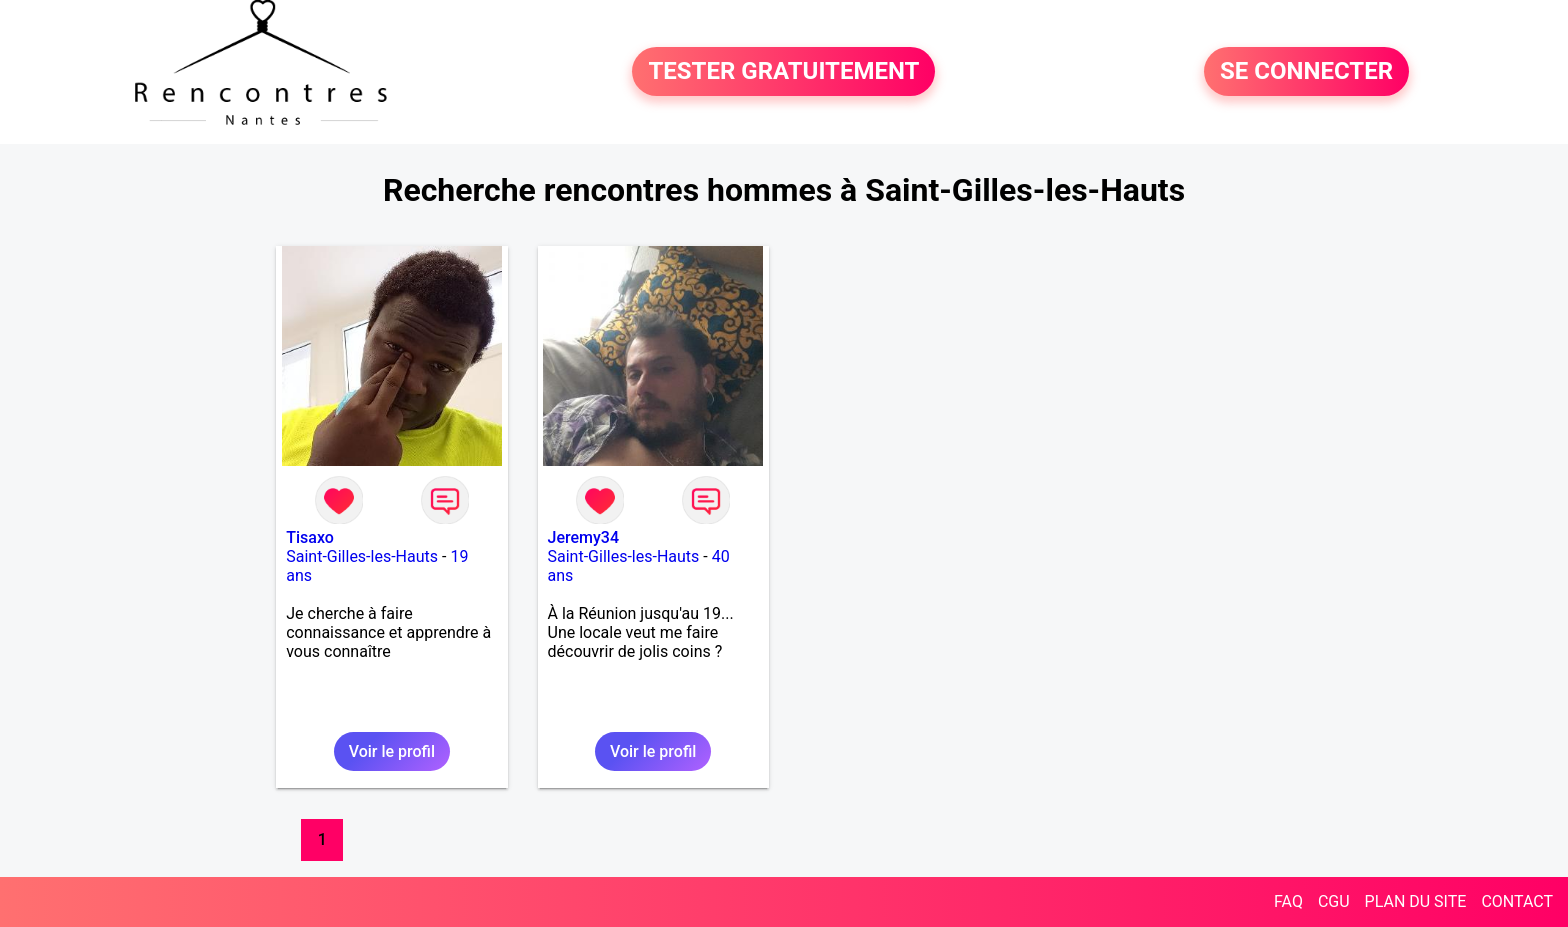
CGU (1334, 901)
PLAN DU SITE (1416, 901)
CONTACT (1517, 901)
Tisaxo (310, 537)
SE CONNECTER (1306, 72)
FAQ (1288, 901)
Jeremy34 (584, 537)
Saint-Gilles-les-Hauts (362, 556)
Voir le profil (392, 751)
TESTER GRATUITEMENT (783, 72)
